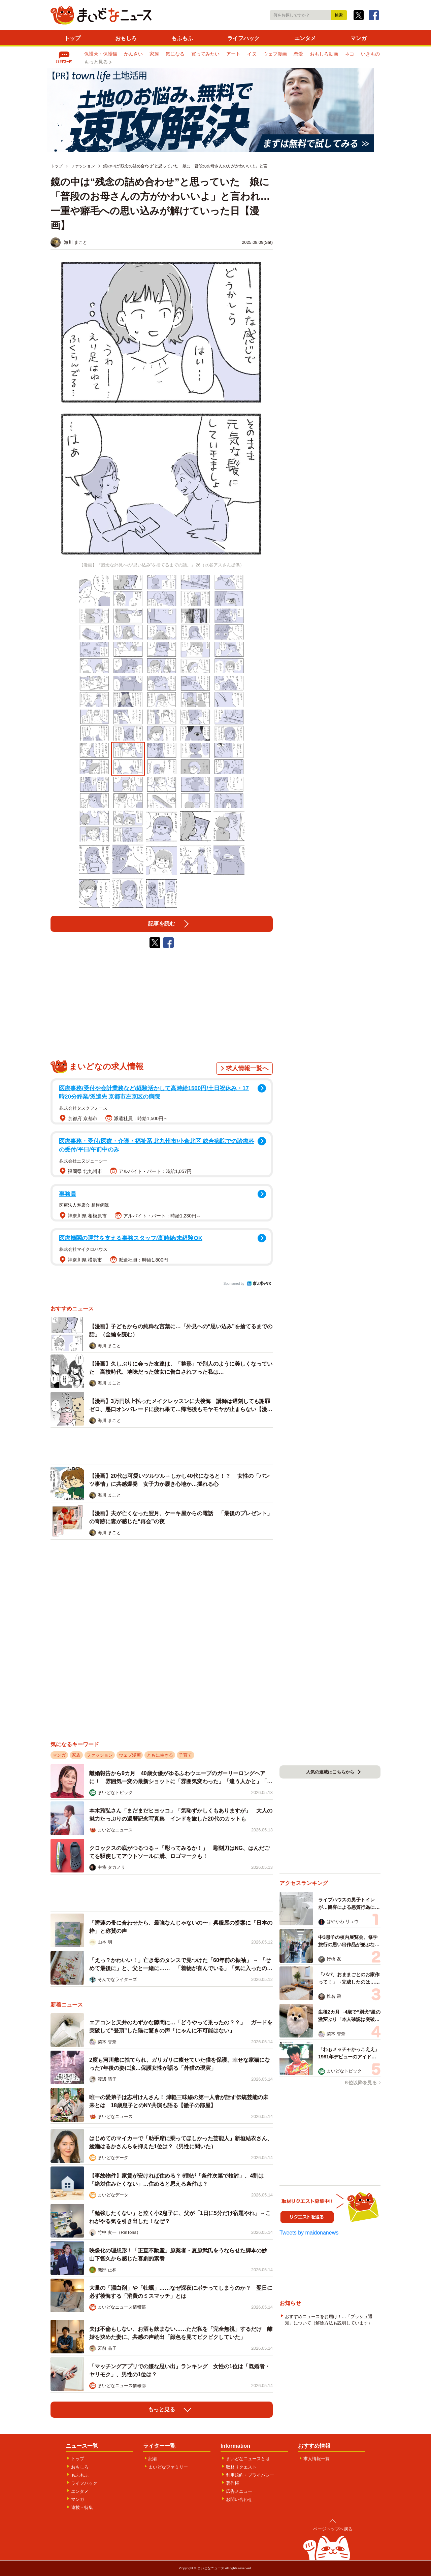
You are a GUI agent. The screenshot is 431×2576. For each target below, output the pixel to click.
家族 (154, 54)
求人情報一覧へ (247, 1068)
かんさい (133, 54)
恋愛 (298, 54)
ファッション (100, 1755)
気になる (175, 54)
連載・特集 (82, 2507)
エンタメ (305, 38)
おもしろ (126, 38)
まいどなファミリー (168, 2467)
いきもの (370, 54)
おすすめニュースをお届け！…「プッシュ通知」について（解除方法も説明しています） (328, 2319)
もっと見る (96, 62)
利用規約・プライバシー (250, 2475)
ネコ (349, 54)
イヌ (252, 54)
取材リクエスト (241, 2467)
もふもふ (182, 38)
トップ (72, 38)
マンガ (359, 38)
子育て (185, 1755)
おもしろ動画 (324, 54)
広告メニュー (239, 2491)
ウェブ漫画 (275, 54)
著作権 (232, 2483)
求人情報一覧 (316, 2458)
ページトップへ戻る (333, 2529)
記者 (152, 2458)
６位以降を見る (360, 2082)
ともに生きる (160, 1755)
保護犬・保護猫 (100, 54)
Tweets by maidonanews (308, 2233)
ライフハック (243, 38)
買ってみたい (205, 54)
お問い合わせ (239, 2499)
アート (233, 54)
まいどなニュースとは (248, 2458)
